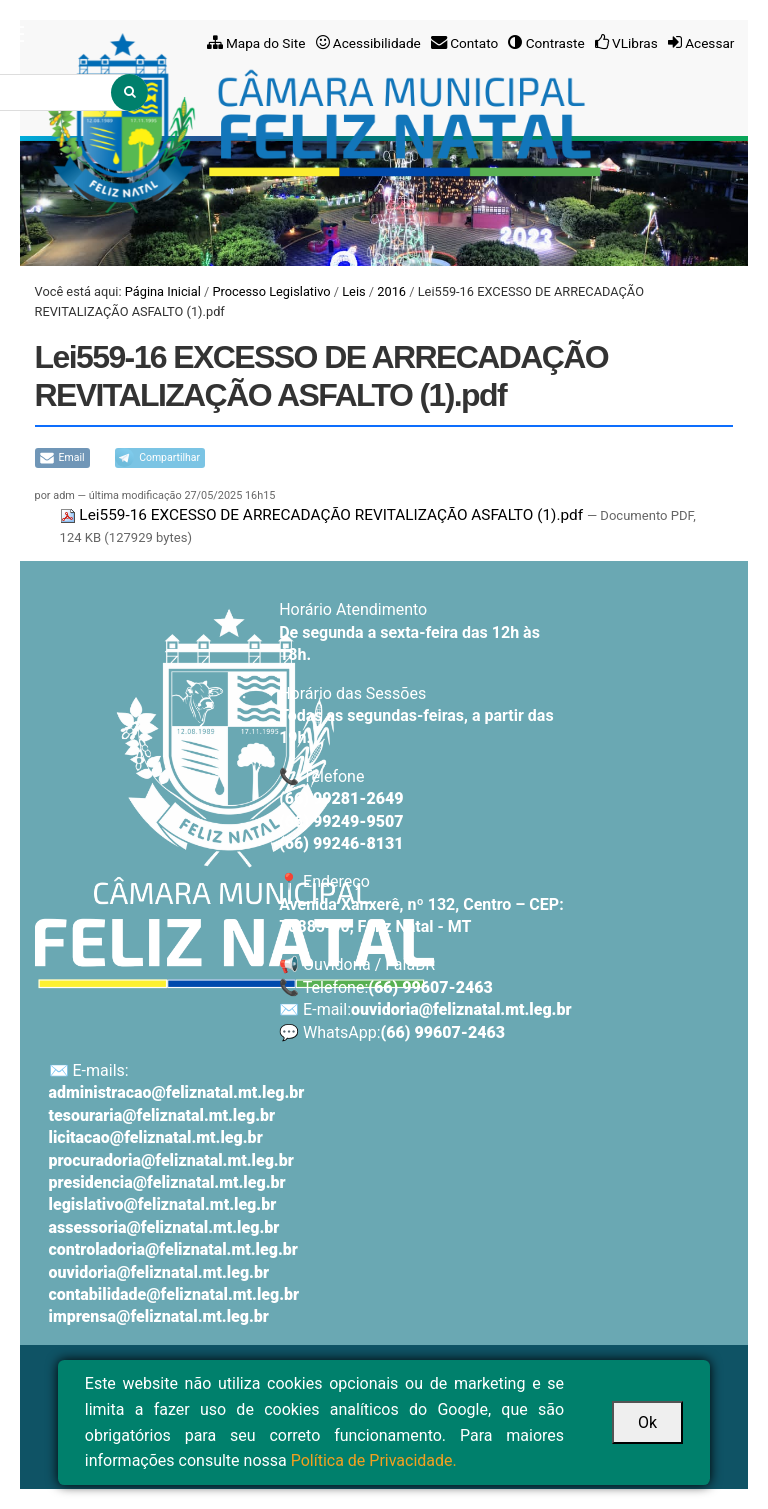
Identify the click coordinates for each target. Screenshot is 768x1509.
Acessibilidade (377, 43)
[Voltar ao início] (235, 798)
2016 (391, 291)
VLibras (635, 43)
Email (72, 457)
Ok (647, 1422)
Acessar (709, 43)
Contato (474, 43)
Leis (353, 291)
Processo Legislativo (271, 291)
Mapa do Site (266, 43)
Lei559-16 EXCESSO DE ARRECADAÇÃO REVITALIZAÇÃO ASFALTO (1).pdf (323, 515)
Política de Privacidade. (374, 1460)
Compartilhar (169, 457)
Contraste (555, 43)
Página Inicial (163, 291)
